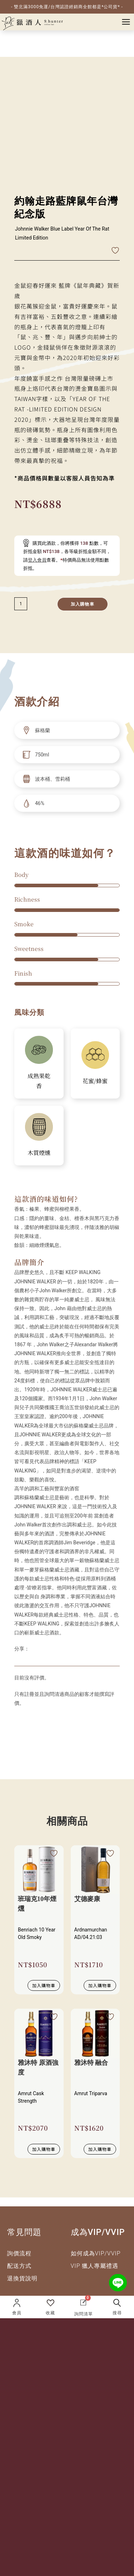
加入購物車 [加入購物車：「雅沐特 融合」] (99, 2149)
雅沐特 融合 (91, 2062)
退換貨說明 (22, 2278)
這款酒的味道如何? (46, 1199)
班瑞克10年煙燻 (37, 1903)
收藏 (50, 2312)
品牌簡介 (29, 1262)
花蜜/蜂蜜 (95, 1081)
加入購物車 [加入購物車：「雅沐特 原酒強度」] (43, 2149)
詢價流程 (19, 2253)
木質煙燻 (39, 1153)
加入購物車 (82, 604)
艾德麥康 (87, 1899)
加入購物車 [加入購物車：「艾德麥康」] (99, 1985)
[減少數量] (20, 603)
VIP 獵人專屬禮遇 (95, 2265)
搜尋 (117, 2312)
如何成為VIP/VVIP (96, 2253)
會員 (16, 2312)
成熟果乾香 (39, 1081)
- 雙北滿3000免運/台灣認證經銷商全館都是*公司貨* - (67, 6)
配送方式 (19, 2265)
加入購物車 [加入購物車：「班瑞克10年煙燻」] (43, 1985)
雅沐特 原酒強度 (38, 2067)
